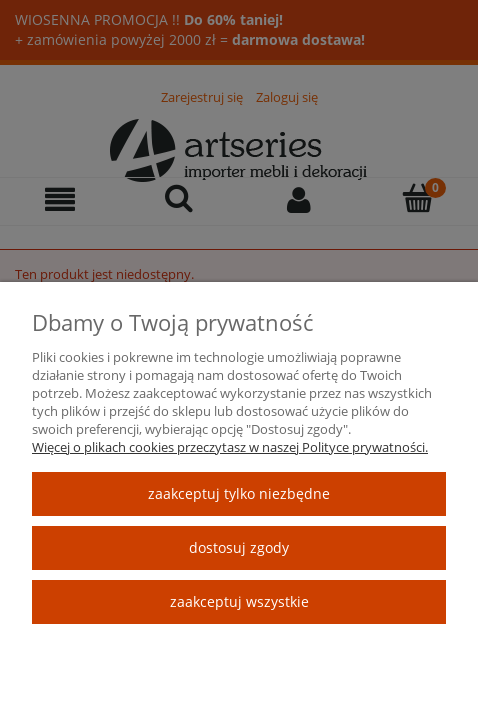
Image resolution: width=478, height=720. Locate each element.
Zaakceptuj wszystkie (239, 601)
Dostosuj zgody (239, 547)
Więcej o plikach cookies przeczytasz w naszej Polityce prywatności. (230, 447)
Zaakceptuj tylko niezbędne (239, 493)
